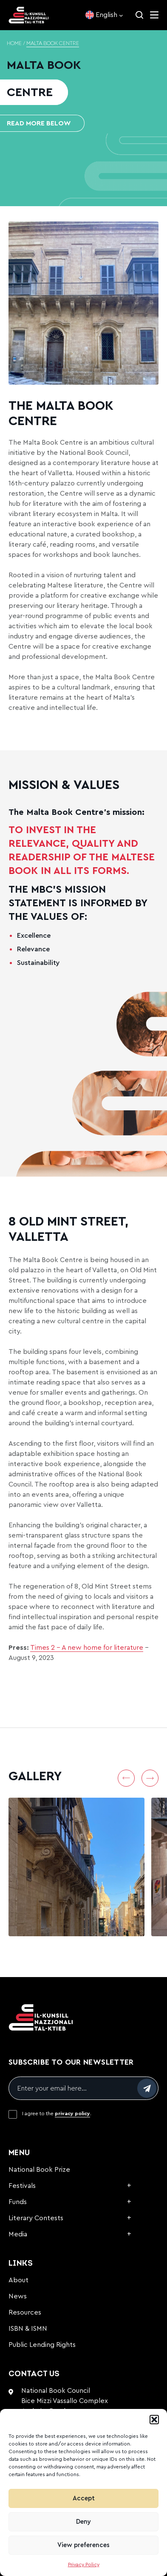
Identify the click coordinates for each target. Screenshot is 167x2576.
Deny (83, 2522)
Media (17, 2234)
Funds (17, 2202)
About (18, 2280)
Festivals (22, 2185)
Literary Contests (35, 2218)
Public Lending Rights (42, 2344)
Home (14, 43)
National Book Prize (39, 2169)
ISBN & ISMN (27, 2328)
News (17, 2296)
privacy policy (72, 2113)
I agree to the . (56, 2113)
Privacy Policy (83, 2564)
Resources (24, 2312)
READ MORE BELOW (39, 123)
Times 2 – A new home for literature (86, 1647)
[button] (154, 2419)
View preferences (83, 2545)
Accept (84, 2498)
